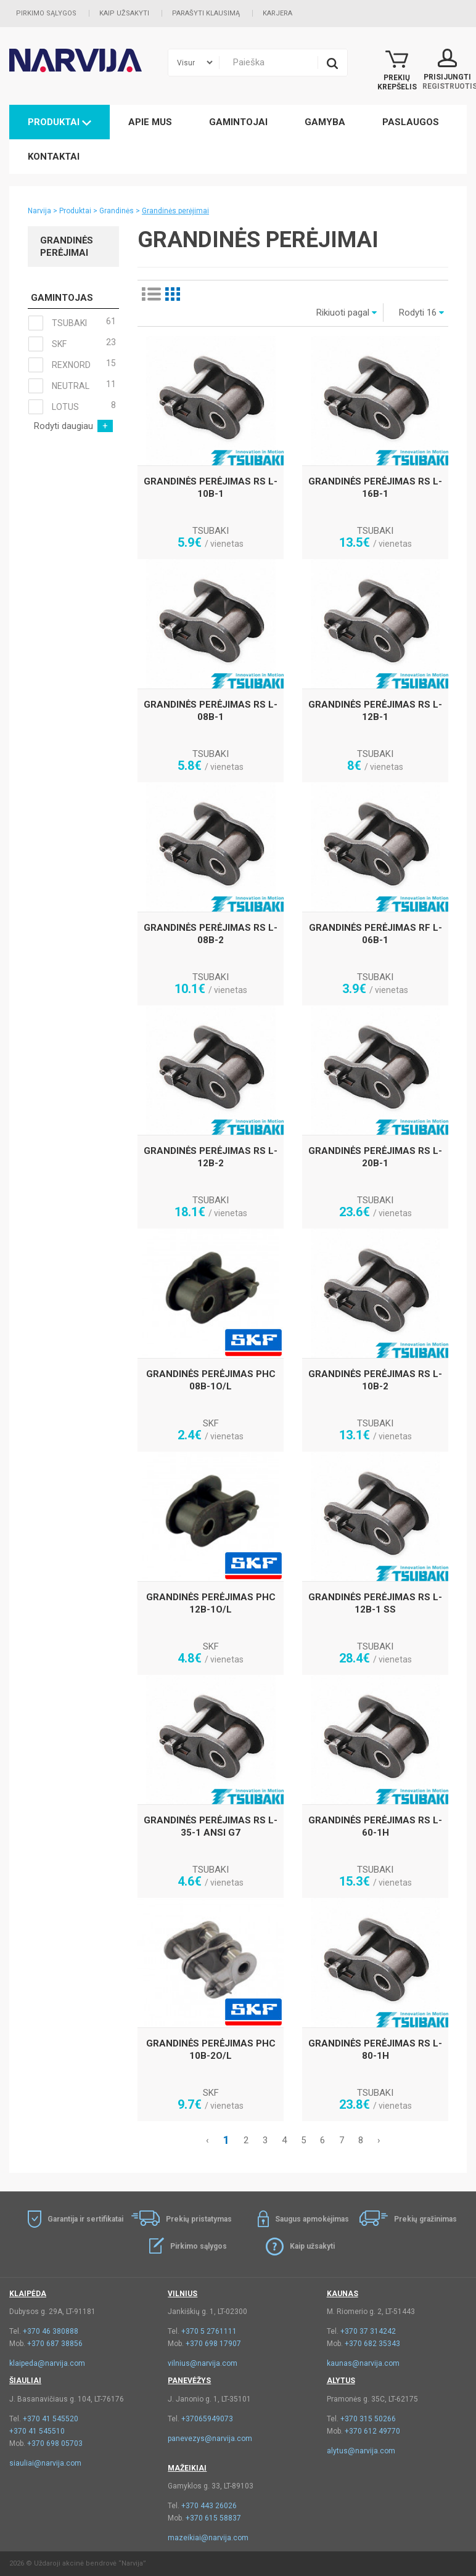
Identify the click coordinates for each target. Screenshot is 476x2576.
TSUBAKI (72, 323)
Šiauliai (25, 2380)
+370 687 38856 (55, 2343)
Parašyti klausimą (206, 13)
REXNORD (72, 365)
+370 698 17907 (213, 2343)
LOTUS (72, 407)
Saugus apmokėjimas (312, 2219)
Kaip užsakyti (124, 13)
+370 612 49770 (372, 2431)
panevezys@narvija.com (210, 2438)
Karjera (277, 13)
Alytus (341, 2380)
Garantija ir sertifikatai (85, 2219)
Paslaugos (410, 122)
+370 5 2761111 (209, 2331)
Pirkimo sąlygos (46, 13)
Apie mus (150, 122)
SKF (72, 344)
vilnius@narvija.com (202, 2363)
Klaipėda (27, 2293)
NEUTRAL (72, 386)
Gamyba (325, 122)
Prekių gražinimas (425, 2219)
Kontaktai (54, 156)
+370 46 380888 (50, 2331)
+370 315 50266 (368, 2418)
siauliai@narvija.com (45, 2463)
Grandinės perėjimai (175, 210)
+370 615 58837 (213, 2518)
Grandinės (116, 210)
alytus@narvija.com (361, 2451)
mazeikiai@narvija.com (208, 2537)
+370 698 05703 (55, 2443)
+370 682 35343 (372, 2343)
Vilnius (182, 2293)
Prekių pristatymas (199, 2219)
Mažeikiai (187, 2468)
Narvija (39, 210)
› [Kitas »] (378, 2140)
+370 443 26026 (209, 2505)
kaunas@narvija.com (363, 2363)
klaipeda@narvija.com (47, 2363)
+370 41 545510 (37, 2431)
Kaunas (342, 2293)
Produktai (59, 122)
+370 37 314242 (368, 2331)
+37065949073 (207, 2418)
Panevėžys (189, 2380)
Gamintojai (238, 122)
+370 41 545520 (50, 2418)
